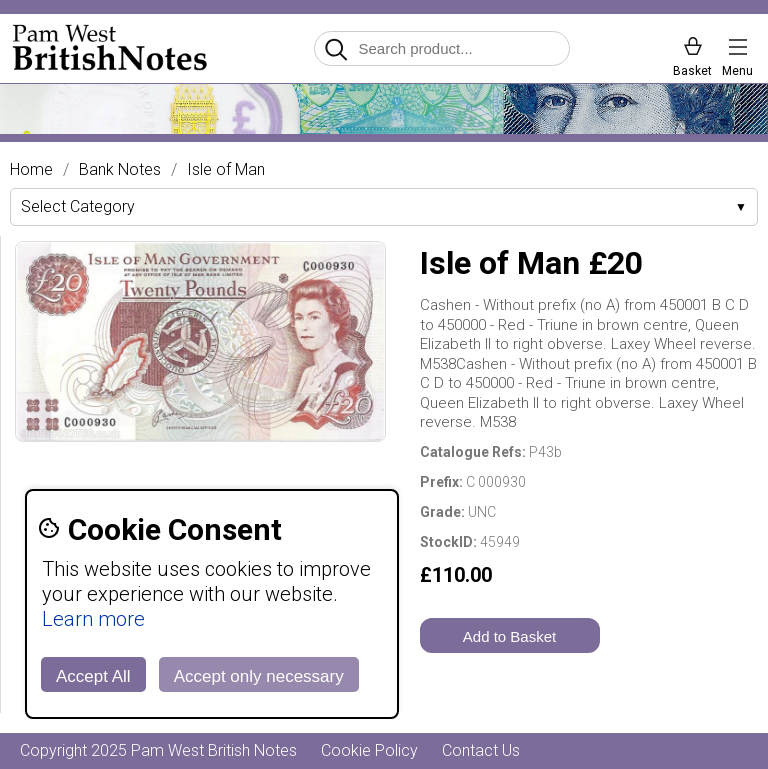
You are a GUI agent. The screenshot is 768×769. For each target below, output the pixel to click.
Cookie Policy (369, 750)
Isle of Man (226, 170)
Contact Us (481, 750)
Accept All (93, 676)
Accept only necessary (259, 676)
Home (31, 170)
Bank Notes (120, 170)
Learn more (93, 619)
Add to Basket (509, 636)
